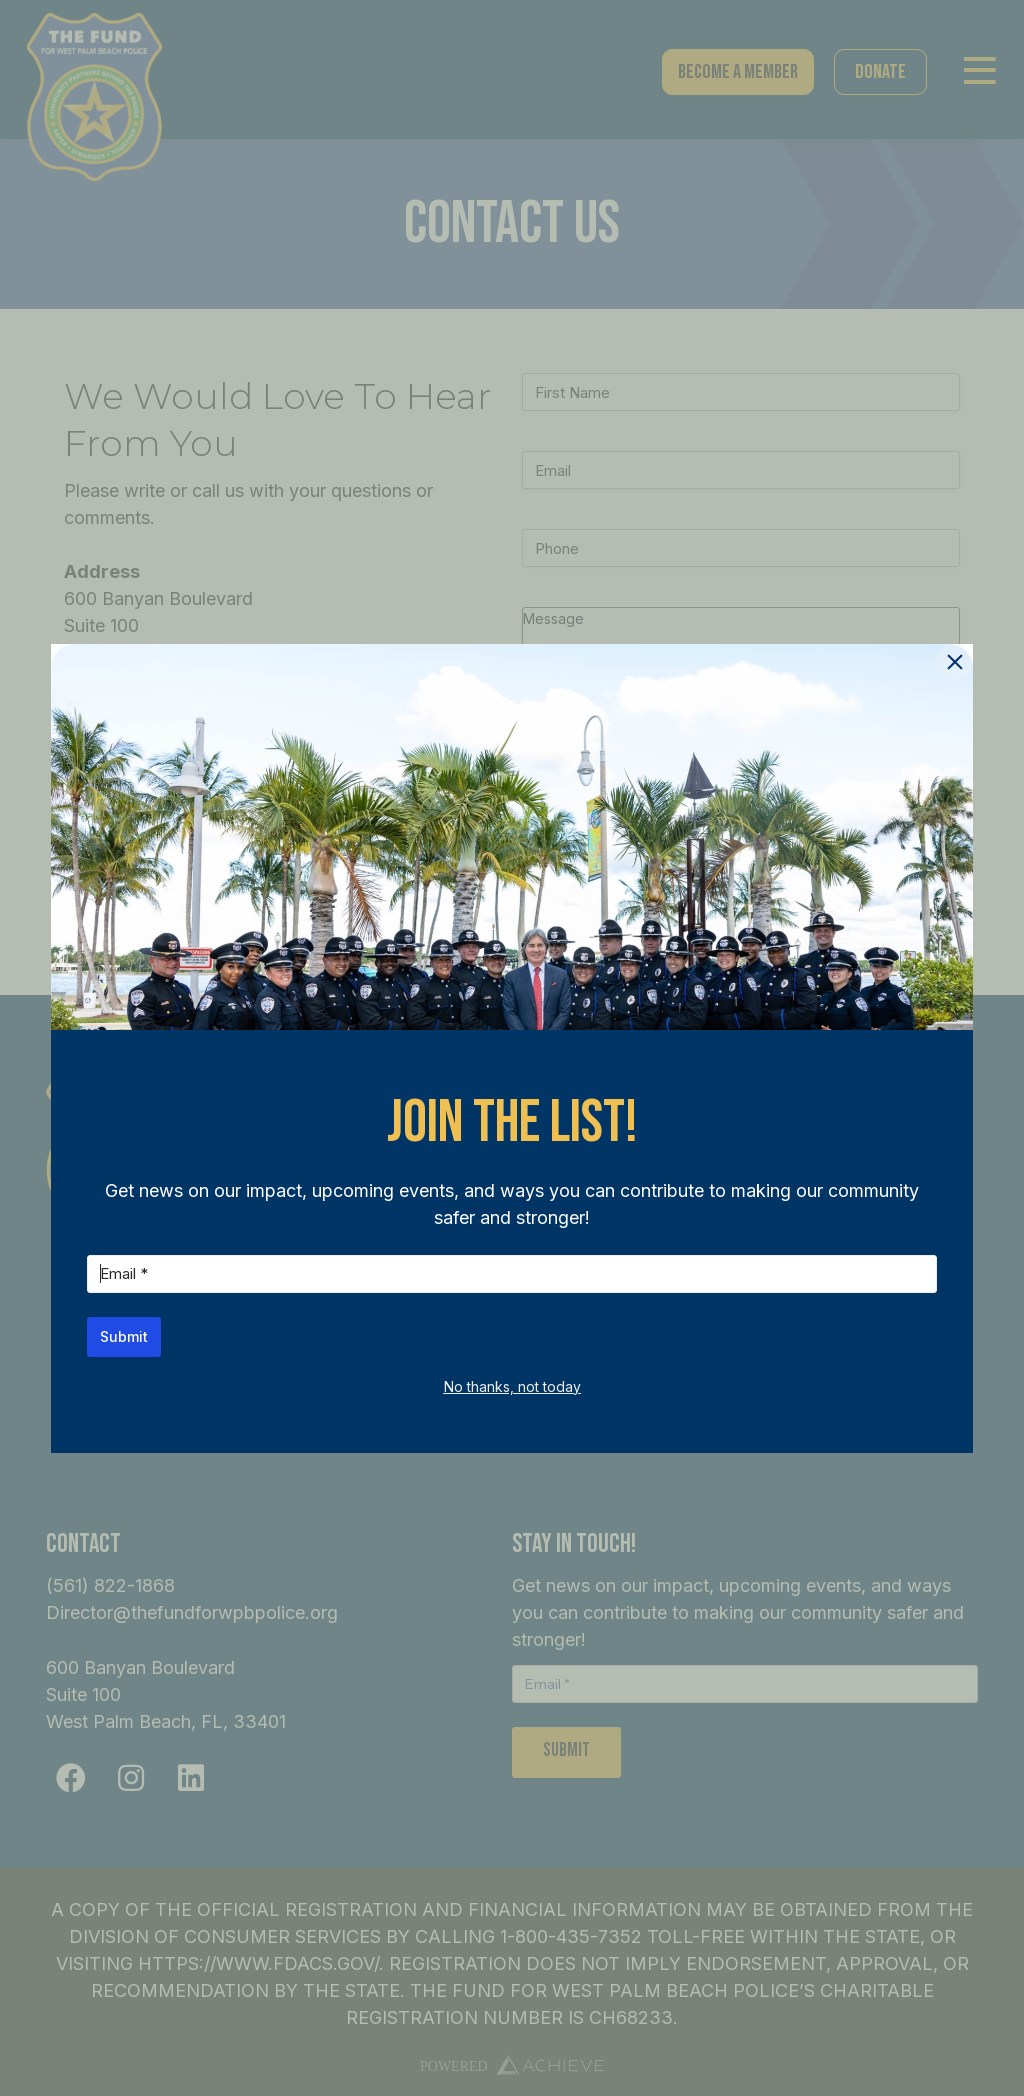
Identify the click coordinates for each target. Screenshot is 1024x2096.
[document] (512, 1048)
